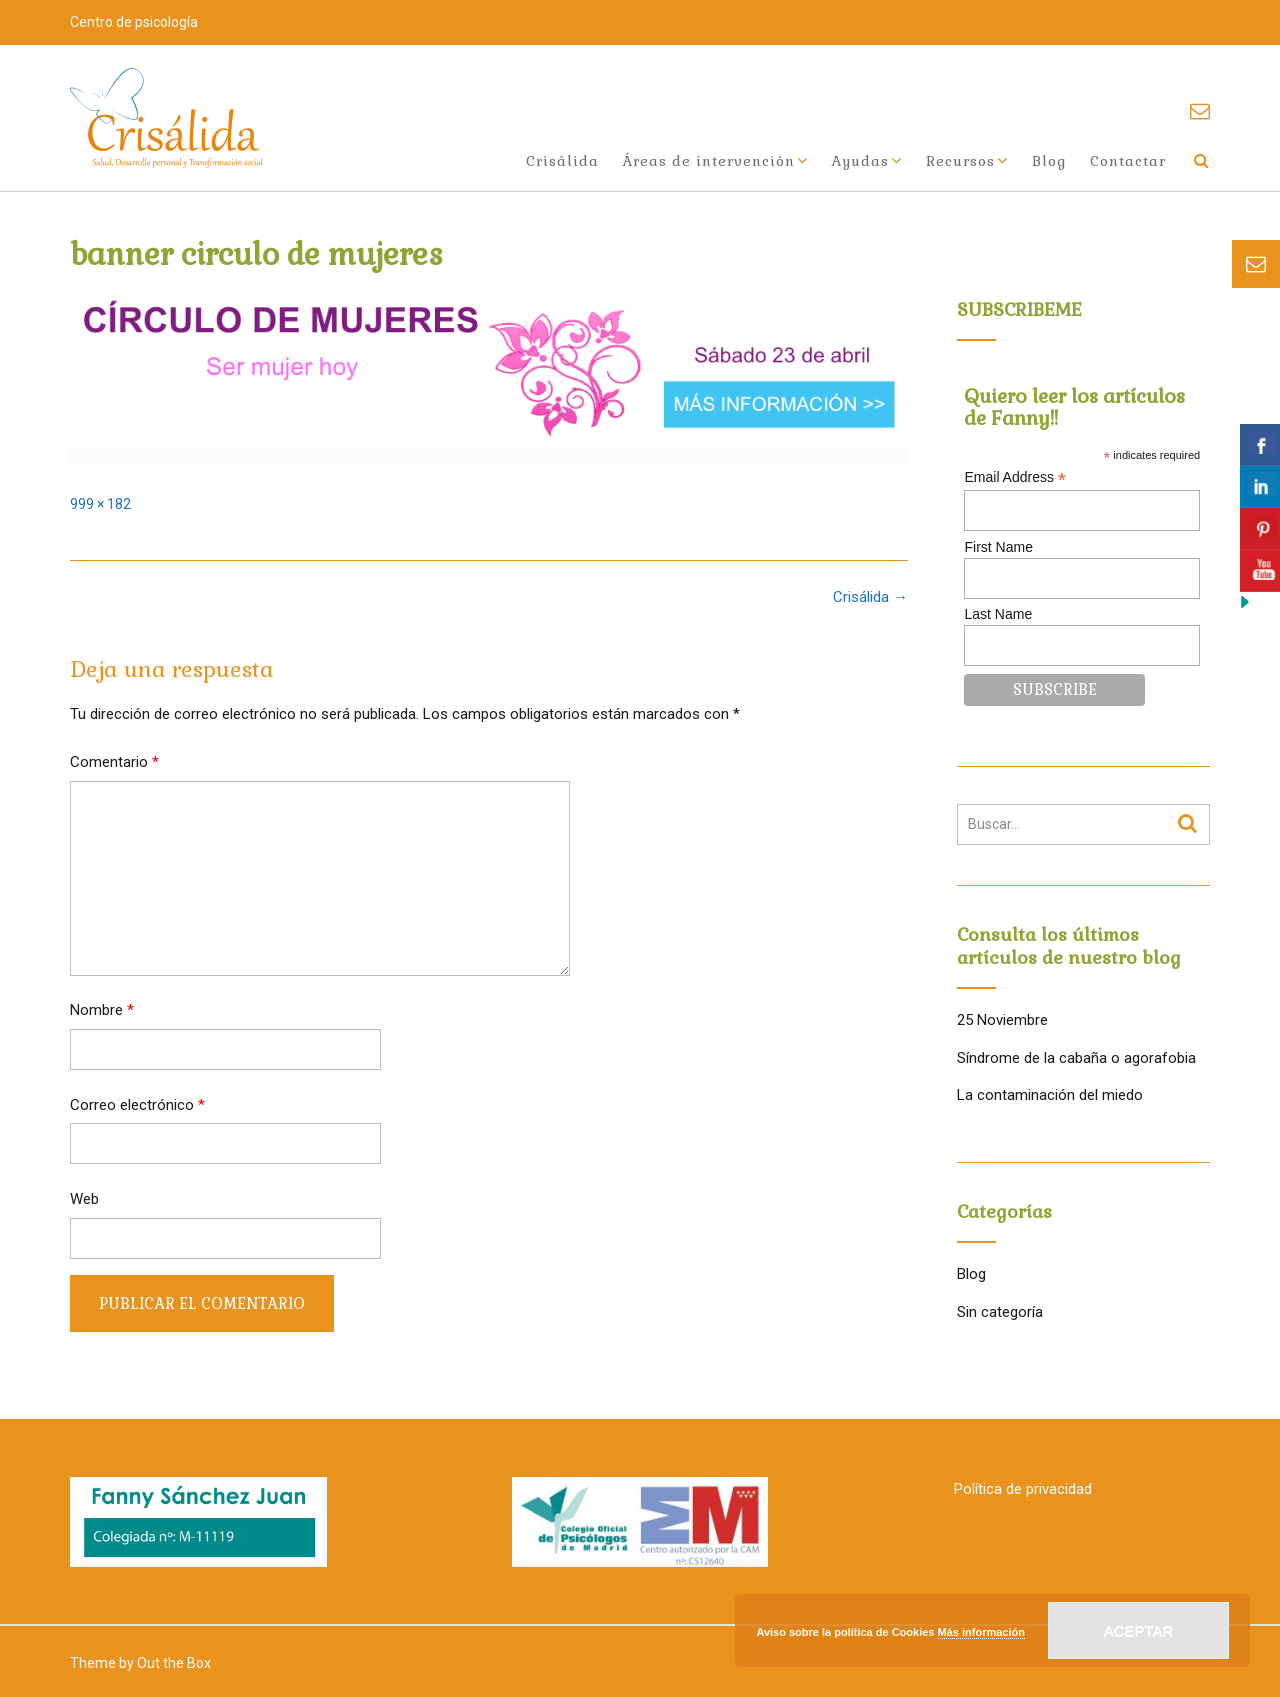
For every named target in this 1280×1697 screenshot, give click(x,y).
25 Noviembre (1002, 1020)
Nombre (102, 1010)
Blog (1049, 161)
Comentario (114, 762)
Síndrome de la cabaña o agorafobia (1076, 1058)
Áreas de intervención (709, 161)
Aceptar (1139, 1630)
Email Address (1015, 477)
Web (84, 1199)
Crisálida (562, 161)
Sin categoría (1000, 1312)
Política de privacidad (1023, 1489)
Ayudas (860, 161)
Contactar (1128, 161)
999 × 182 (100, 504)
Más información (981, 1632)
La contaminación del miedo (1050, 1095)
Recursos (960, 161)
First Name (998, 547)
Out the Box (174, 1663)
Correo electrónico (137, 1105)
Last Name (998, 614)
